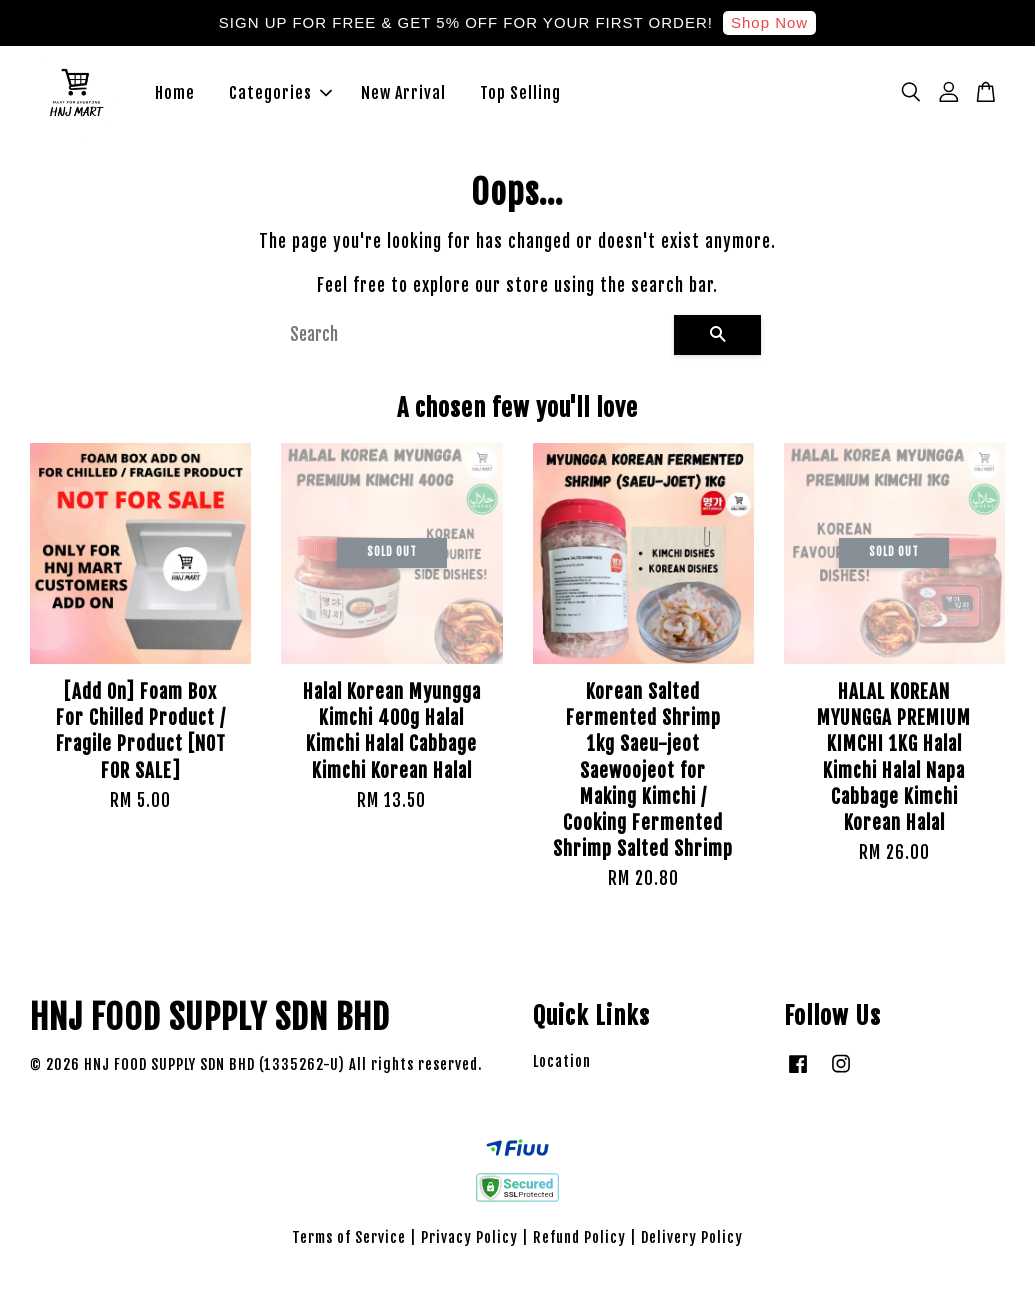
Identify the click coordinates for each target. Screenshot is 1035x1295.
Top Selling (520, 100)
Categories (280, 100)
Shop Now (769, 22)
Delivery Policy (692, 1251)
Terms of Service (349, 1251)
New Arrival (403, 100)
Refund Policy (579, 1251)
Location (562, 1075)
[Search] (474, 349)
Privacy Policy (469, 1251)
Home (175, 100)
